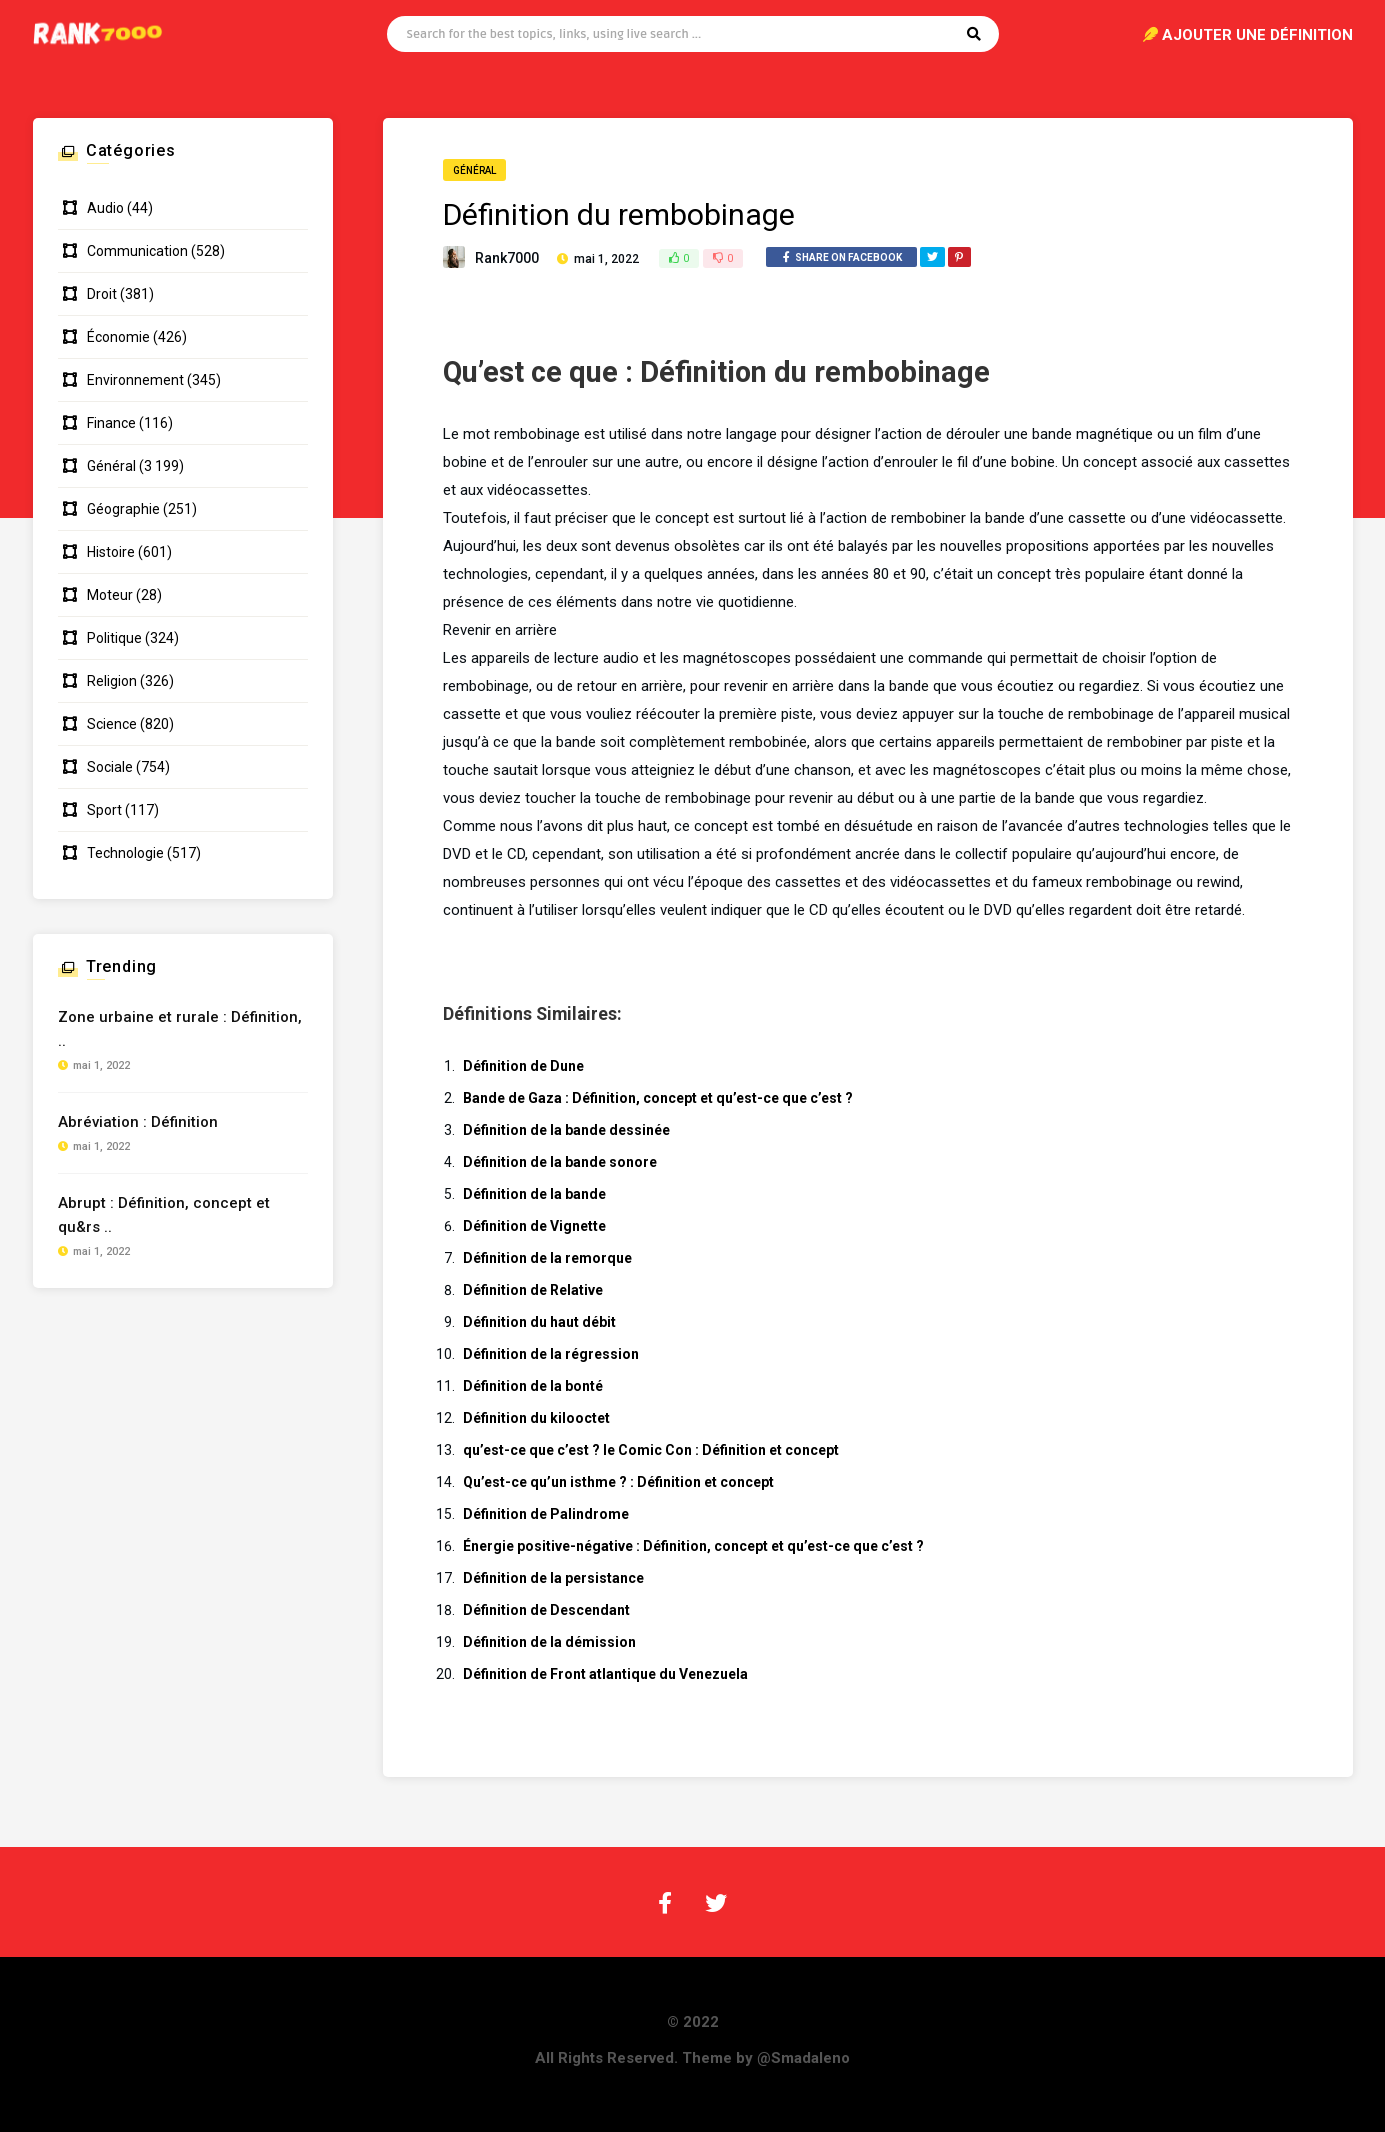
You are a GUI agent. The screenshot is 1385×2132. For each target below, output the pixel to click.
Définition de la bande (534, 1194)
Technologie (125, 853)
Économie (118, 337)
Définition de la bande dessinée (566, 1130)
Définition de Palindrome (546, 1514)
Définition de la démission (549, 1642)
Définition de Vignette (534, 1226)
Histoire (111, 552)
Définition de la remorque (547, 1258)
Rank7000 (507, 258)
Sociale (110, 767)
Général (474, 170)
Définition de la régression (551, 1354)
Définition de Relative (533, 1290)
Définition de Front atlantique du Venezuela (605, 1674)
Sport (104, 810)
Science (112, 724)
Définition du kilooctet (536, 1418)
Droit (102, 294)
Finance (111, 423)
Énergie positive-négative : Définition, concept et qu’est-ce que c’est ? (693, 1546)
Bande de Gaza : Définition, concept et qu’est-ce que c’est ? (658, 1098)
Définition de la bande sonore (560, 1162)
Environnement (135, 380)
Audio (105, 208)
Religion (112, 681)
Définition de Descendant (546, 1610)
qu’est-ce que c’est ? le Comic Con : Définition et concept (651, 1450)
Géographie (123, 509)
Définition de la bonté (533, 1386)
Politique (114, 638)
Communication (137, 251)
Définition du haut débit (539, 1322)
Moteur (110, 595)
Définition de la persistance (553, 1578)
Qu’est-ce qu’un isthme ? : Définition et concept (618, 1482)
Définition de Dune (523, 1066)
